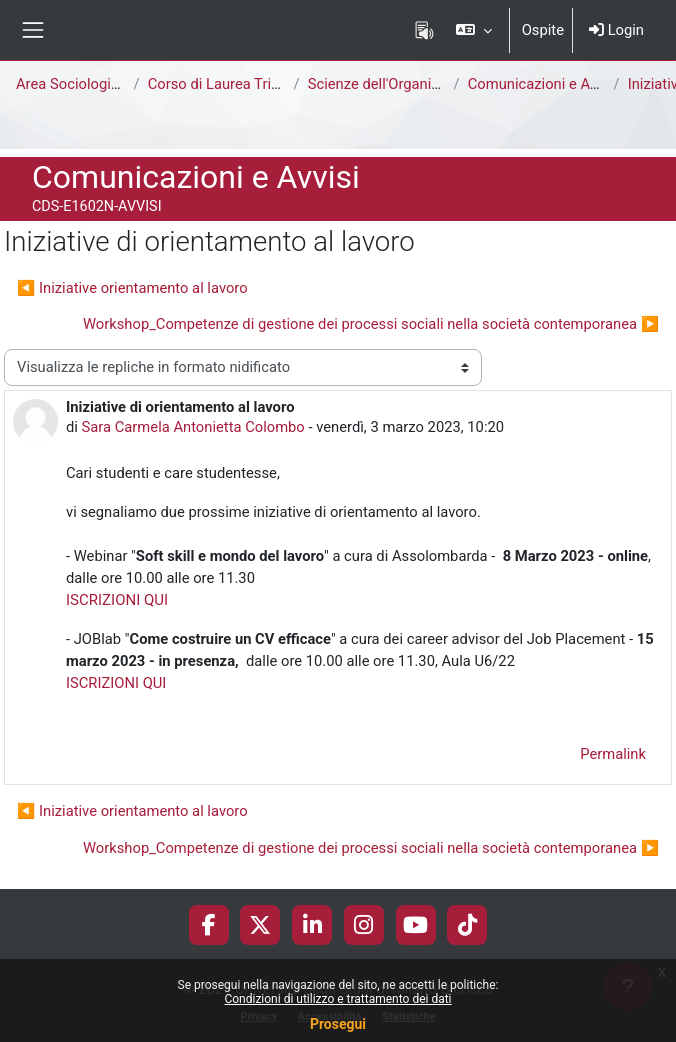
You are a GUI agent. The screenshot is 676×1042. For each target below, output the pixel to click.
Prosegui (338, 1024)
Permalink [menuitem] (613, 754)
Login (616, 30)
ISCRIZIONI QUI (117, 600)
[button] (473, 30)
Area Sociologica (71, 84)
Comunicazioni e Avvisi (543, 84)
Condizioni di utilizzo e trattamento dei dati (337, 999)
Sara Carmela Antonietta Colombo (193, 427)
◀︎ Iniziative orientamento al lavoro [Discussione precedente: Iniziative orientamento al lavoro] (132, 288)
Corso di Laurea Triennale (231, 84)
